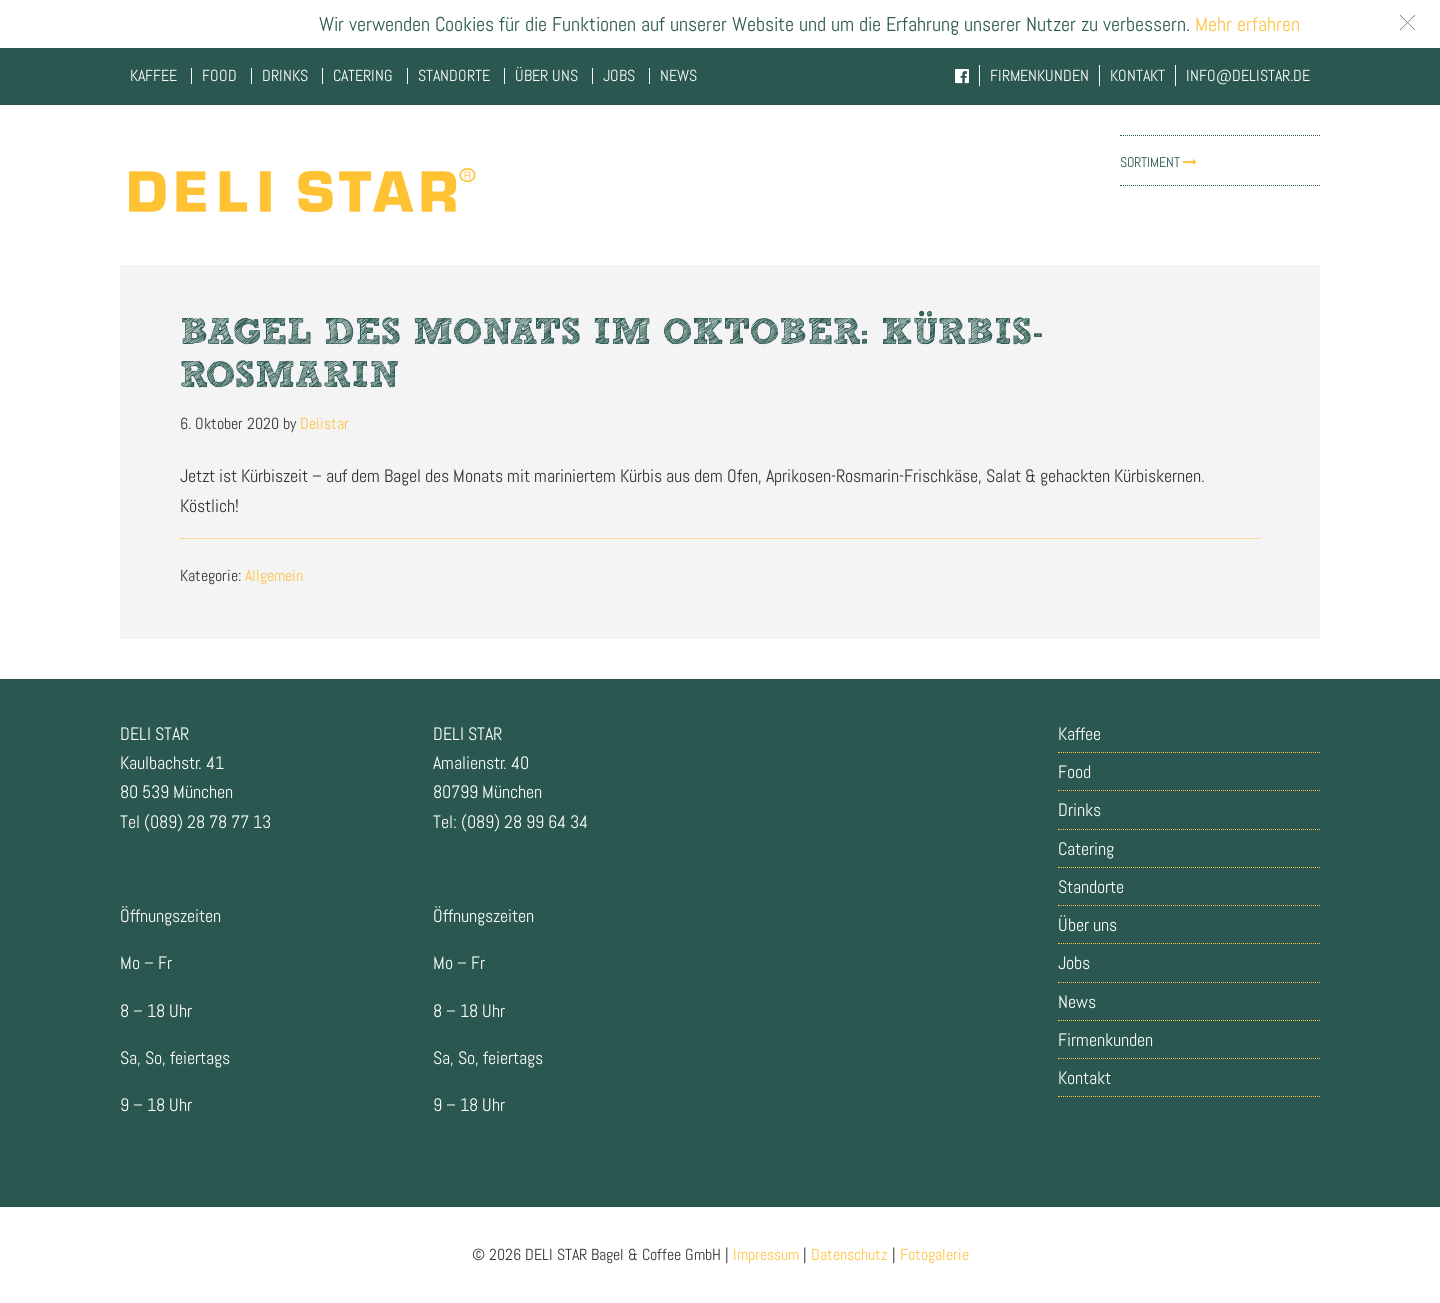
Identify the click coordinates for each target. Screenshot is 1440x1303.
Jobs (1074, 962)
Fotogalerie (934, 1254)
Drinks (1079, 809)
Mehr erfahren (1245, 24)
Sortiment (1158, 162)
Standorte (1091, 886)
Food (1074, 771)
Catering (1086, 848)
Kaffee (1079, 733)
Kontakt (1084, 1077)
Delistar (300, 190)
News (1077, 1001)
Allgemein (274, 575)
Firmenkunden (1105, 1039)
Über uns (1087, 924)
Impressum (766, 1254)
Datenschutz (849, 1254)
